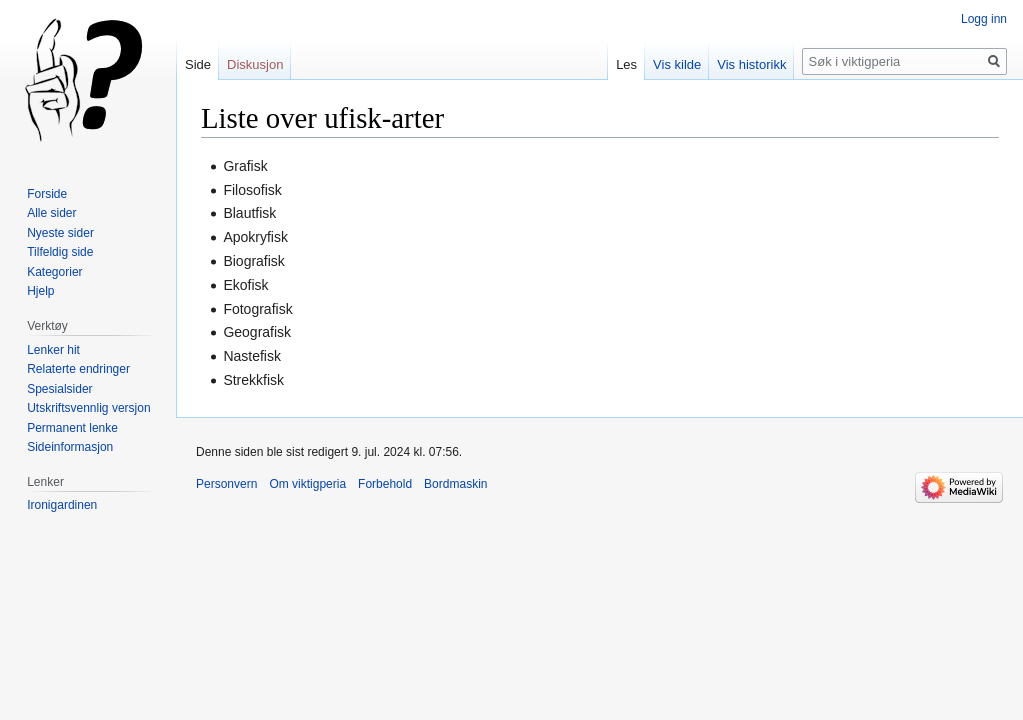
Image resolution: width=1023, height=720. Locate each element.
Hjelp (40, 291)
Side (198, 64)
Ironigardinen (62, 505)
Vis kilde (677, 64)
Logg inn (984, 19)
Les (626, 64)
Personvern (226, 484)
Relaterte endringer (78, 369)
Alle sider (51, 213)
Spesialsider (59, 389)
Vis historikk (751, 64)
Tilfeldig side (60, 252)
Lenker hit (53, 350)
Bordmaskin (455, 484)
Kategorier (54, 272)
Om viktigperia (307, 484)
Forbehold (385, 484)
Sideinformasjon (70, 447)
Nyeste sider (60, 233)
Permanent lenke (72, 428)
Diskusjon (255, 64)
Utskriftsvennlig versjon (88, 408)
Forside (47, 194)
